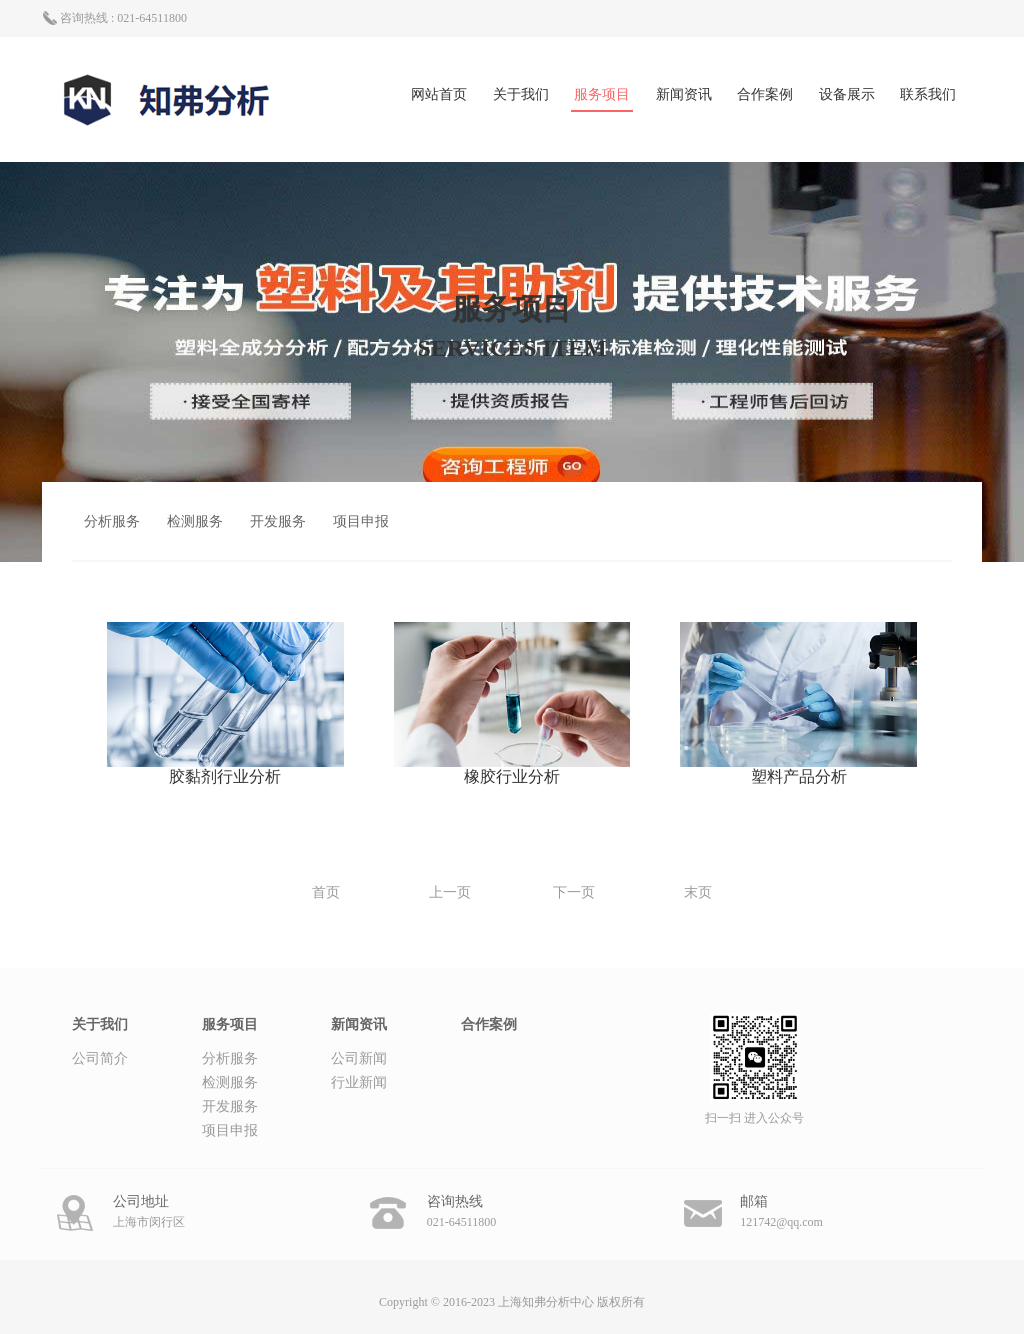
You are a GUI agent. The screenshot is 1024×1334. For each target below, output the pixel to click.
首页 (326, 892)
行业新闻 (359, 1082)
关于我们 (521, 94)
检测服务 (195, 521)
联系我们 (928, 94)
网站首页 (439, 94)
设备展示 (847, 94)
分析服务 (112, 521)
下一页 (574, 892)
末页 (698, 892)
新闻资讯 (684, 94)
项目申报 (361, 521)
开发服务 (278, 521)
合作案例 (765, 94)
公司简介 (100, 1058)
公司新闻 (359, 1058)
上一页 (450, 892)
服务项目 (602, 94)
